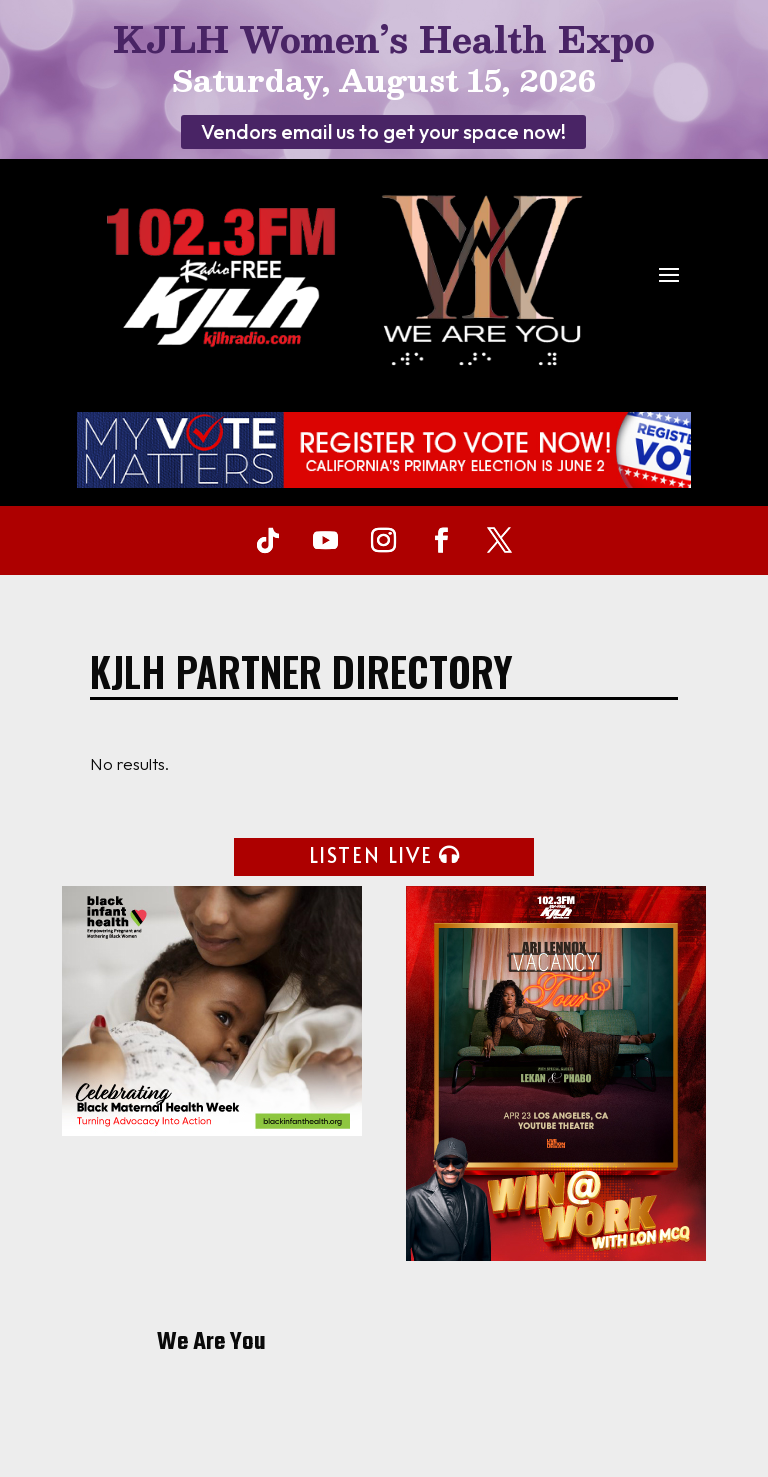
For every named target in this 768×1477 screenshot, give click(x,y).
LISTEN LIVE (371, 855)
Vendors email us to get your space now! (383, 131)
